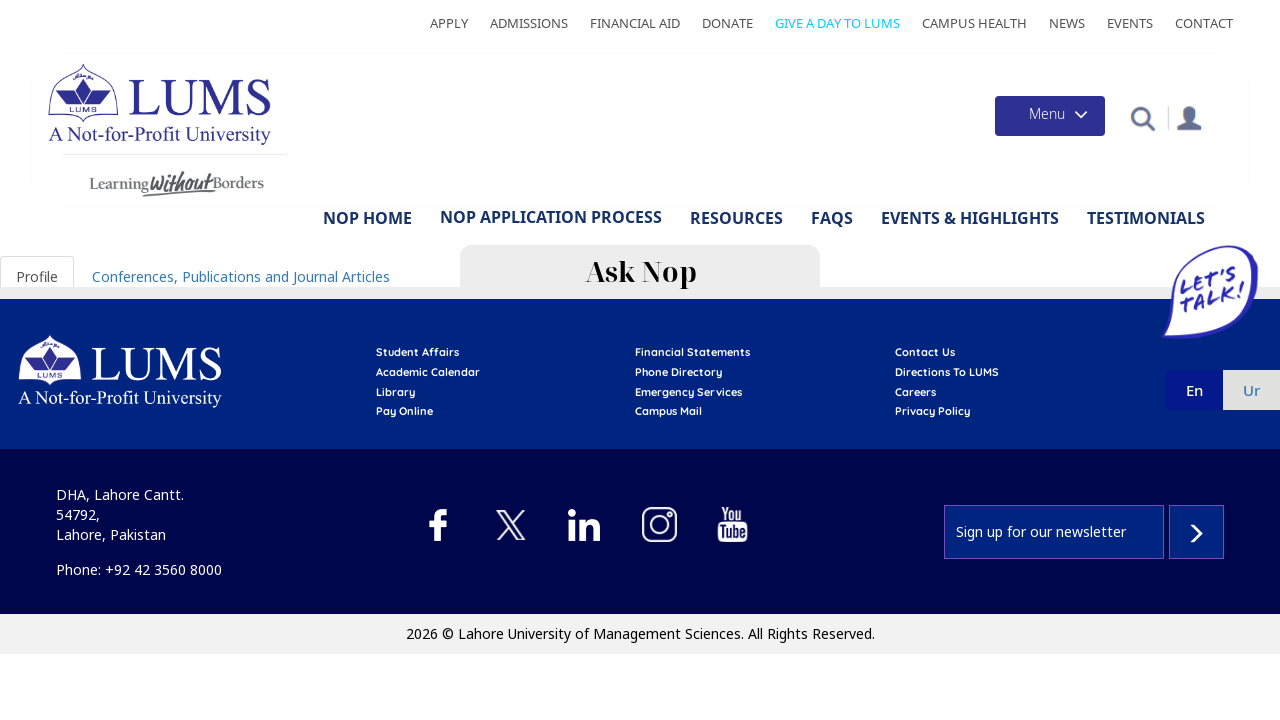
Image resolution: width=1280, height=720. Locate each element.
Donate (727, 23)
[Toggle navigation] (1050, 116)
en (1194, 390)
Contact (1204, 23)
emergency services (688, 392)
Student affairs (417, 352)
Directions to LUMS (947, 372)
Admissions (529, 23)
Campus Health (974, 23)
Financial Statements (692, 352)
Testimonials (1146, 218)
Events (1130, 23)
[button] (1142, 117)
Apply (449, 23)
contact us (925, 352)
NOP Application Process (551, 217)
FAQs (832, 218)
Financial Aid (635, 23)
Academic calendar (428, 372)
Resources (736, 218)
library (395, 392)
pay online (404, 411)
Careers (915, 392)
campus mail (668, 411)
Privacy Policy (932, 411)
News (1067, 23)
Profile (37, 276)
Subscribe (1196, 532)
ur (1251, 390)
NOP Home (367, 218)
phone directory (678, 372)
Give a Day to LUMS (837, 23)
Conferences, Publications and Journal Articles (241, 276)
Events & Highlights (970, 218)
